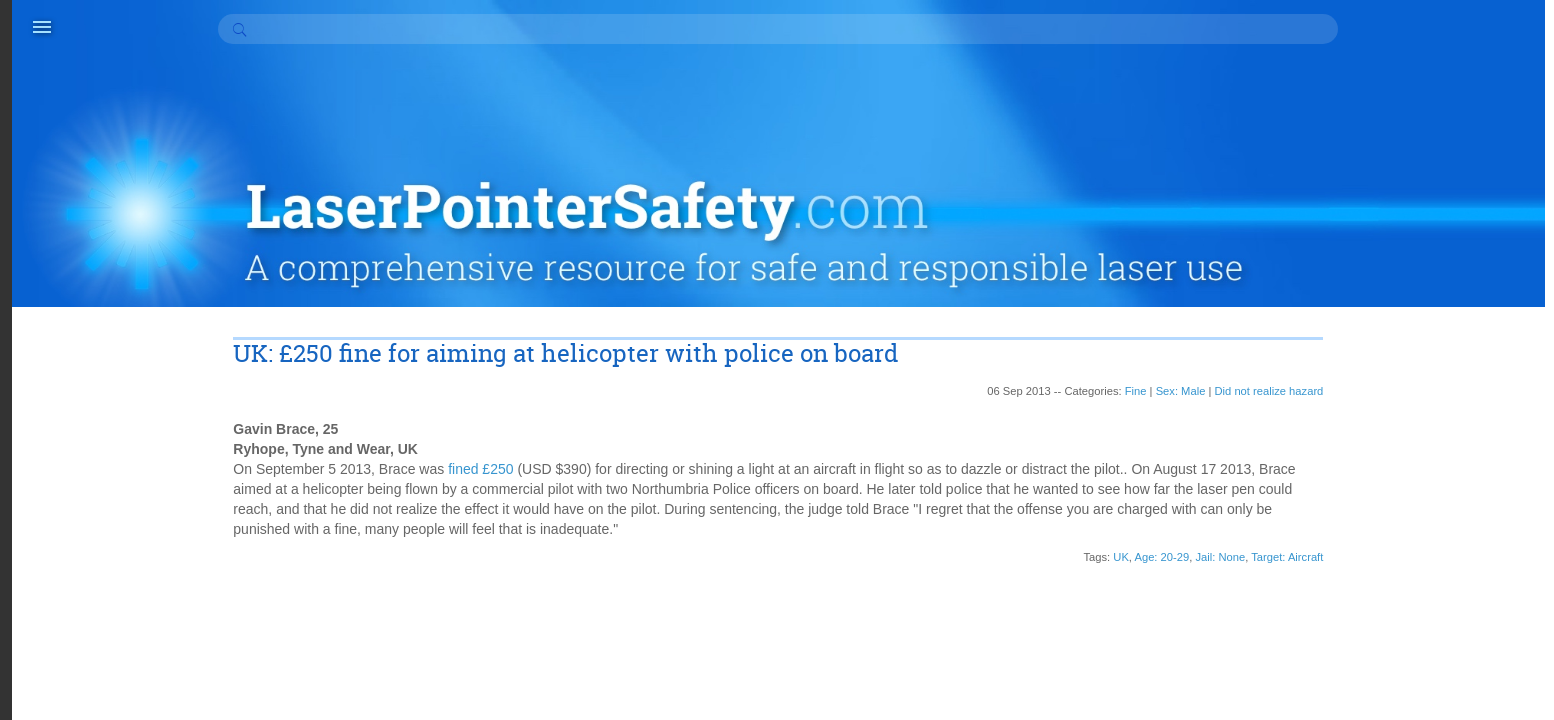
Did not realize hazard (1228, 289)
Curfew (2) (1385, 663)
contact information (613, 670)
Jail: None (1180, 455)
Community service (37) (1427, 583)
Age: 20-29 (1121, 455)
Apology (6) (1389, 503)
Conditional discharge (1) (1431, 603)
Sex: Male (1140, 289)
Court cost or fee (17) (1419, 643)
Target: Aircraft (1247, 455)
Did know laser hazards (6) (1436, 683)
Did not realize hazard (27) (1435, 703)
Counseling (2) (1398, 623)
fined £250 (587, 367)
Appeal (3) (1385, 523)
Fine (1095, 289)
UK (1081, 455)
